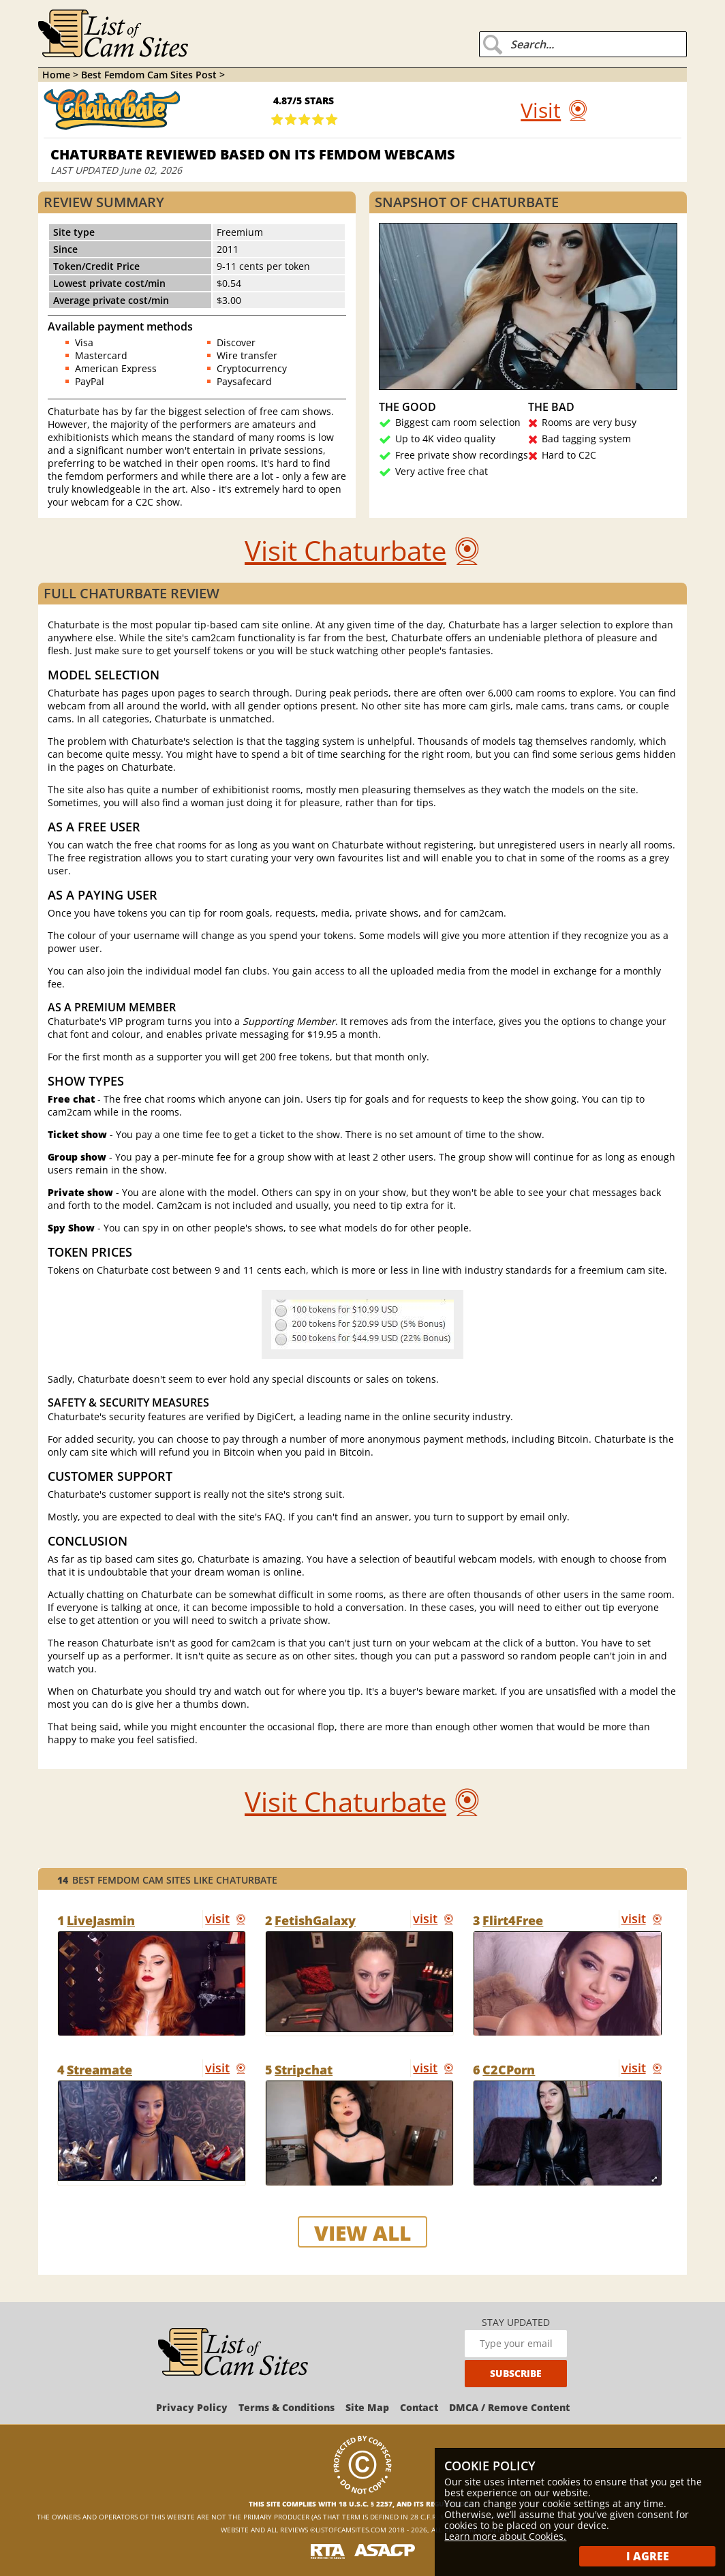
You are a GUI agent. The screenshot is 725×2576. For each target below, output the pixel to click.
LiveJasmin (101, 1920)
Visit (541, 110)
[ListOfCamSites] (233, 2353)
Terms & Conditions (286, 2407)
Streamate (99, 2069)
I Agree (647, 2556)
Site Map (367, 2407)
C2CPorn (508, 2069)
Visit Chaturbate (345, 550)
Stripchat (304, 2069)
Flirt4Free (512, 1920)
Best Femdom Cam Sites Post (150, 74)
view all (362, 2233)
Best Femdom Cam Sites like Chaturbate (167, 1879)
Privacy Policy (192, 2407)
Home (56, 74)
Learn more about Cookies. (505, 2536)
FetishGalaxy (315, 1920)
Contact (419, 2407)
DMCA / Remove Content (509, 2407)
